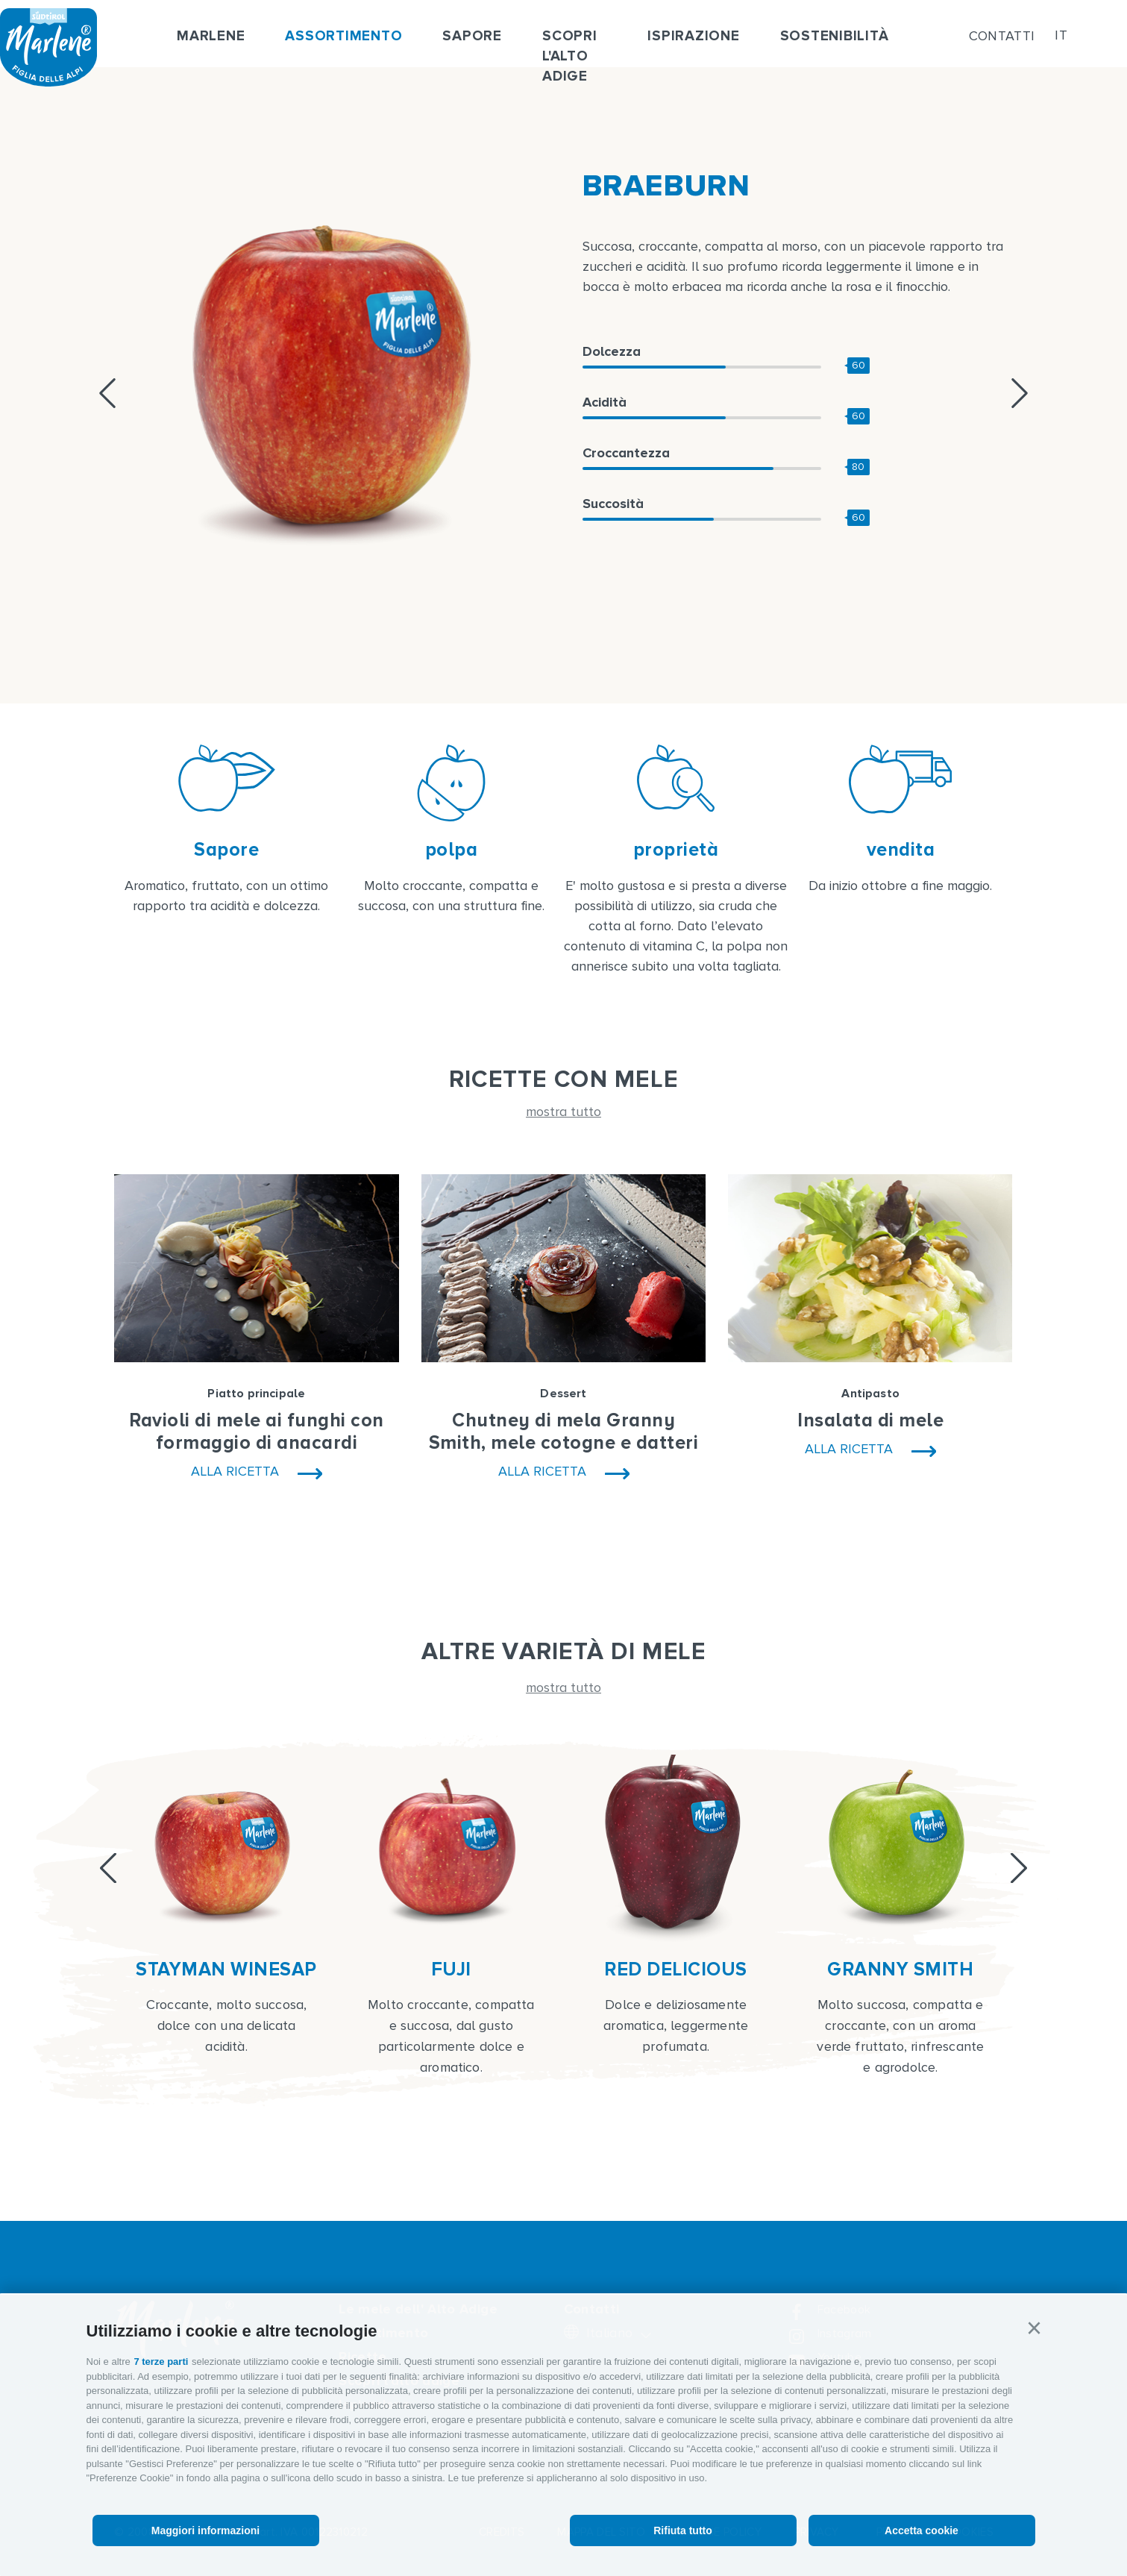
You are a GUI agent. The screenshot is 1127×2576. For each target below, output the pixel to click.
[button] (1034, 2328)
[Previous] (108, 1868)
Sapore (472, 36)
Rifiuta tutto (682, 2530)
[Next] (1018, 1868)
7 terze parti (161, 2361)
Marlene (211, 36)
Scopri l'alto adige (569, 56)
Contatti (1002, 36)
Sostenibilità (834, 36)
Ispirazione (693, 36)
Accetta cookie (921, 2530)
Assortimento (343, 36)
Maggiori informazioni (205, 2530)
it (1061, 35)
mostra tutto (563, 1111)
